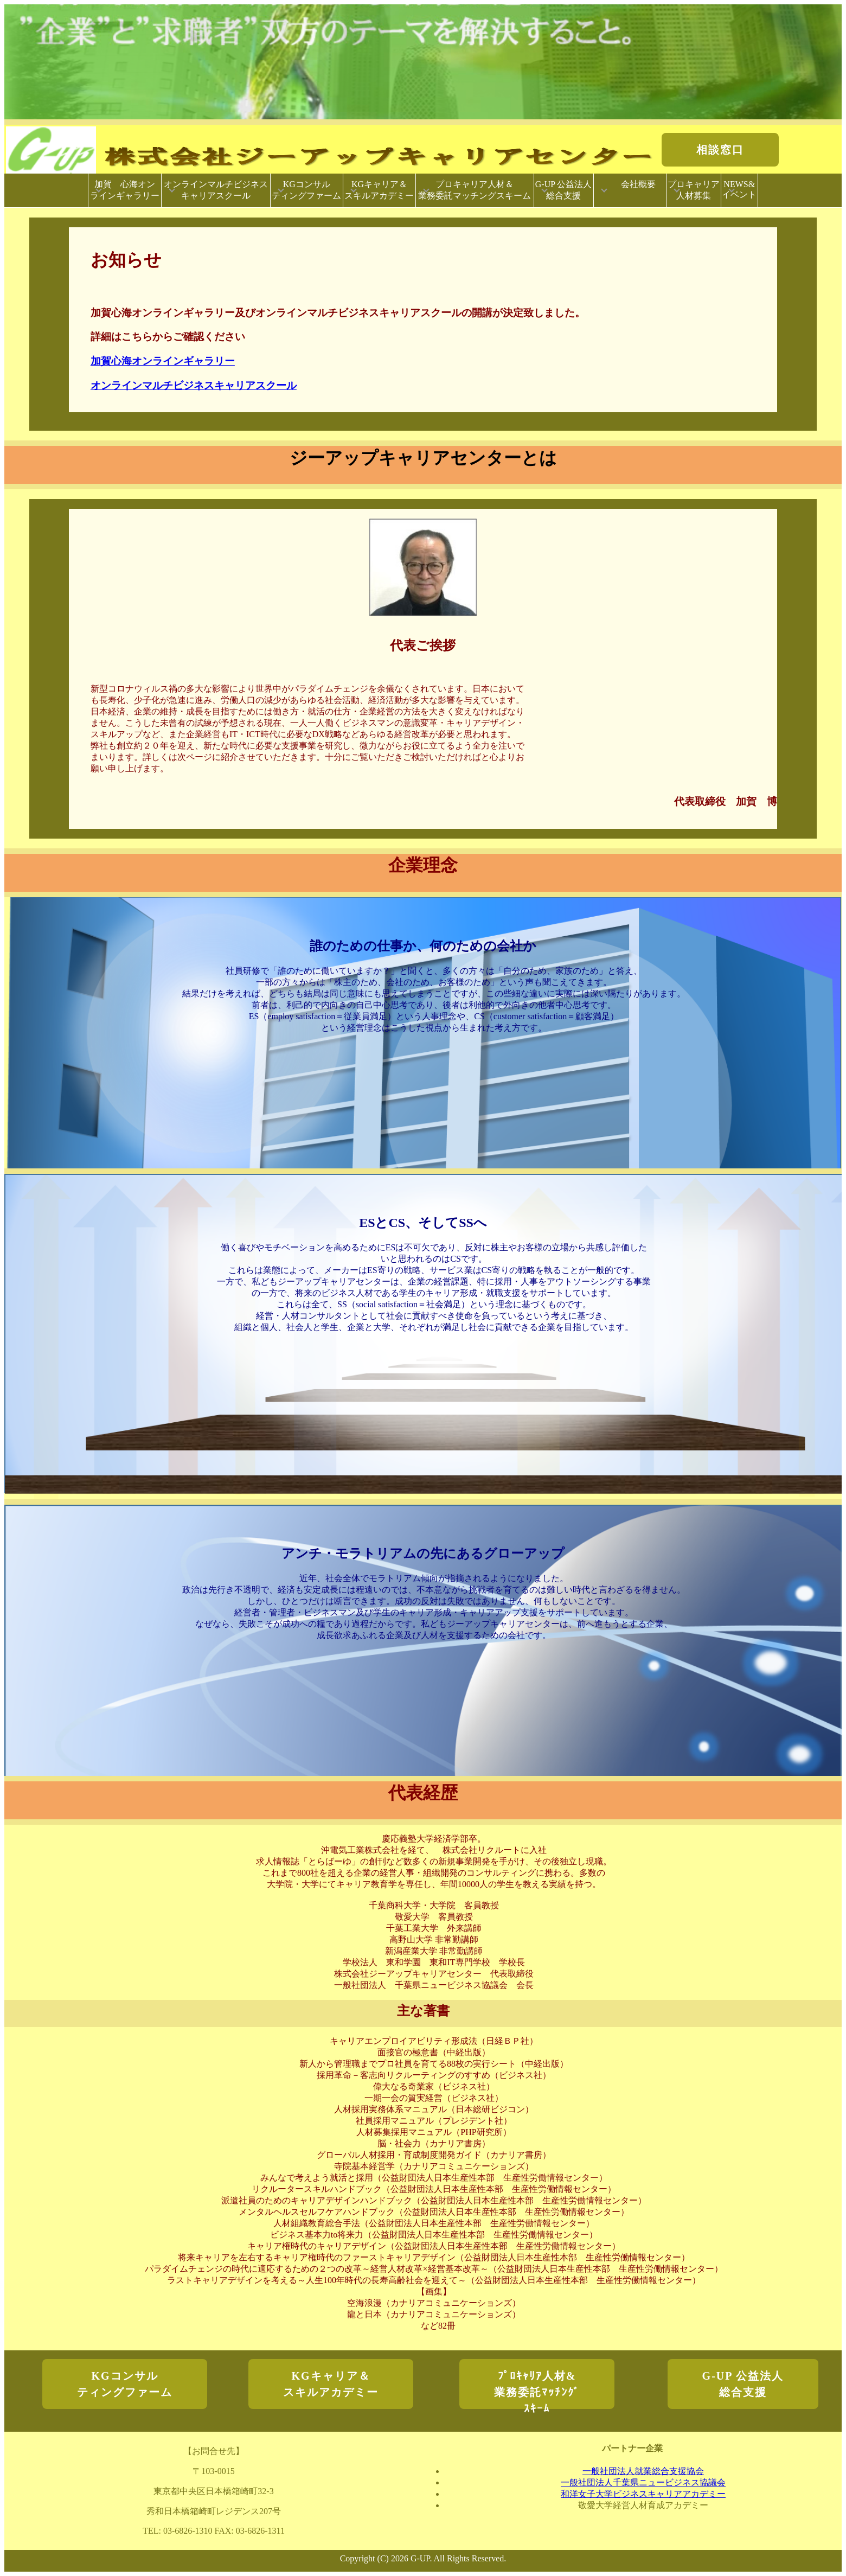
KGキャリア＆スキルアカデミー (379, 190)
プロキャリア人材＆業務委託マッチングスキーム (474, 190)
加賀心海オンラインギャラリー (163, 361)
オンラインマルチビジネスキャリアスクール (216, 190)
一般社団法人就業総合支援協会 (643, 2471)
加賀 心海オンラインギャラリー (124, 190)
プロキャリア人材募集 (694, 190)
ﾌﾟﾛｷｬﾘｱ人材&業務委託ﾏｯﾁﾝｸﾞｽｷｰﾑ (537, 2389)
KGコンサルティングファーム (306, 190)
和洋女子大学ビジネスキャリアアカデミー (643, 2493)
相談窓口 (720, 150)
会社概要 (635, 190)
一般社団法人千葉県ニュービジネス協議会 (643, 2482)
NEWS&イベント (739, 189)
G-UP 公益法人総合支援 (563, 190)
